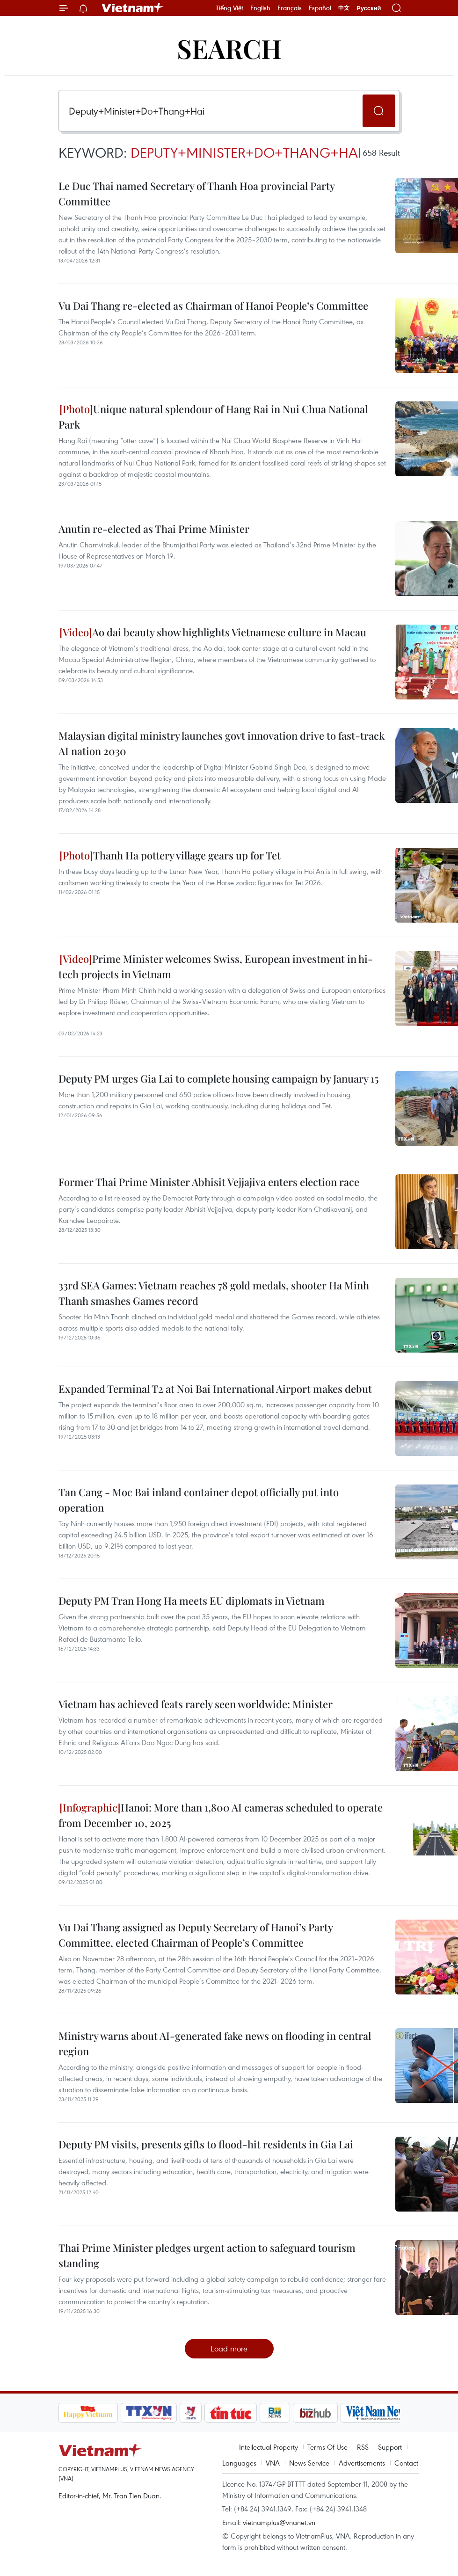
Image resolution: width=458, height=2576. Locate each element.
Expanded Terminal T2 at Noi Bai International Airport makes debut (215, 1389)
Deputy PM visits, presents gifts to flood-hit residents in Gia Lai (205, 2144)
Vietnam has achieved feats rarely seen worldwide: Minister (195, 1704)
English (260, 8)
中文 (343, 8)
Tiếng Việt (229, 8)
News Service (309, 2462)
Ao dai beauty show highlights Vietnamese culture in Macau (212, 632)
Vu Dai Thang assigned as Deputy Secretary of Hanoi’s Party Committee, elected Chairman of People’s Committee (195, 1935)
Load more (229, 2348)
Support (390, 2447)
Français (289, 8)
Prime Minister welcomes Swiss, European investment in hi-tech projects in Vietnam (215, 966)
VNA (273, 2462)
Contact (406, 2462)
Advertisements (362, 2462)
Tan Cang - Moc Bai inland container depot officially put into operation (198, 1499)
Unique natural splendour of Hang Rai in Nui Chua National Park (213, 416)
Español (320, 8)
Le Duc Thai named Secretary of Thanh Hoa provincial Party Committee (196, 193)
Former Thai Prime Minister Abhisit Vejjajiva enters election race (208, 1182)
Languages (239, 2462)
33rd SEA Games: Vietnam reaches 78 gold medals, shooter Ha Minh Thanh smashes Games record (213, 1293)
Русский (368, 8)
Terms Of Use (327, 2447)
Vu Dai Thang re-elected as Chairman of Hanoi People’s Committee (213, 305)
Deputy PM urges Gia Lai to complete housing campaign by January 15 (218, 1078)
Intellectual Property (268, 2447)
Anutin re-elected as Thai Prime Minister (153, 529)
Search (229, 47)
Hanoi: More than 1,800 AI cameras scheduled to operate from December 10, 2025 (220, 1815)
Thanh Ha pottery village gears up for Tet (170, 855)
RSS (363, 2447)
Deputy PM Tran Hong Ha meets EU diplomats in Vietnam (191, 1601)
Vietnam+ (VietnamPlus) (133, 8)
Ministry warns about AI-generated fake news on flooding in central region (214, 2043)
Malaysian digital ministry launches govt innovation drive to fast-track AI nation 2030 (221, 743)
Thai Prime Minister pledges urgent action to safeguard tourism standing (207, 2255)
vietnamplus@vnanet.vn (279, 2522)
